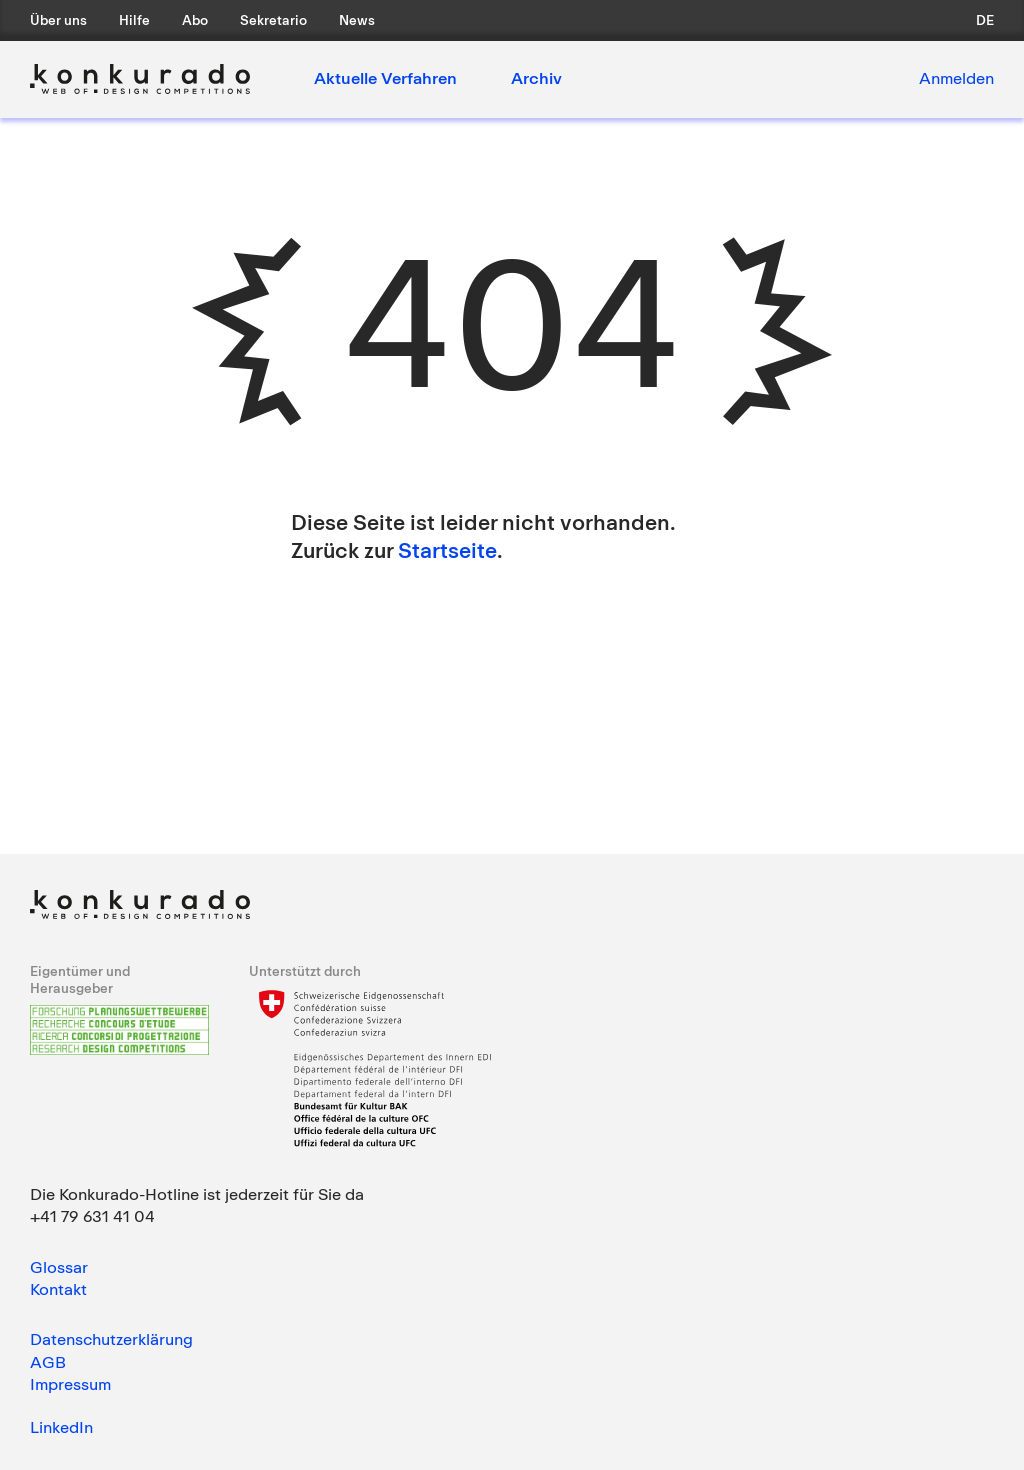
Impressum (70, 1384)
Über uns (58, 20)
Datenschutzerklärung (111, 1339)
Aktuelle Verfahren (385, 78)
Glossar (59, 1267)
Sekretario (273, 20)
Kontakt (58, 1289)
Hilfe (134, 20)
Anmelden (956, 78)
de (985, 20)
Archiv (536, 78)
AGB (48, 1362)
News (357, 20)
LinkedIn (61, 1427)
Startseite (447, 550)
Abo (195, 20)
